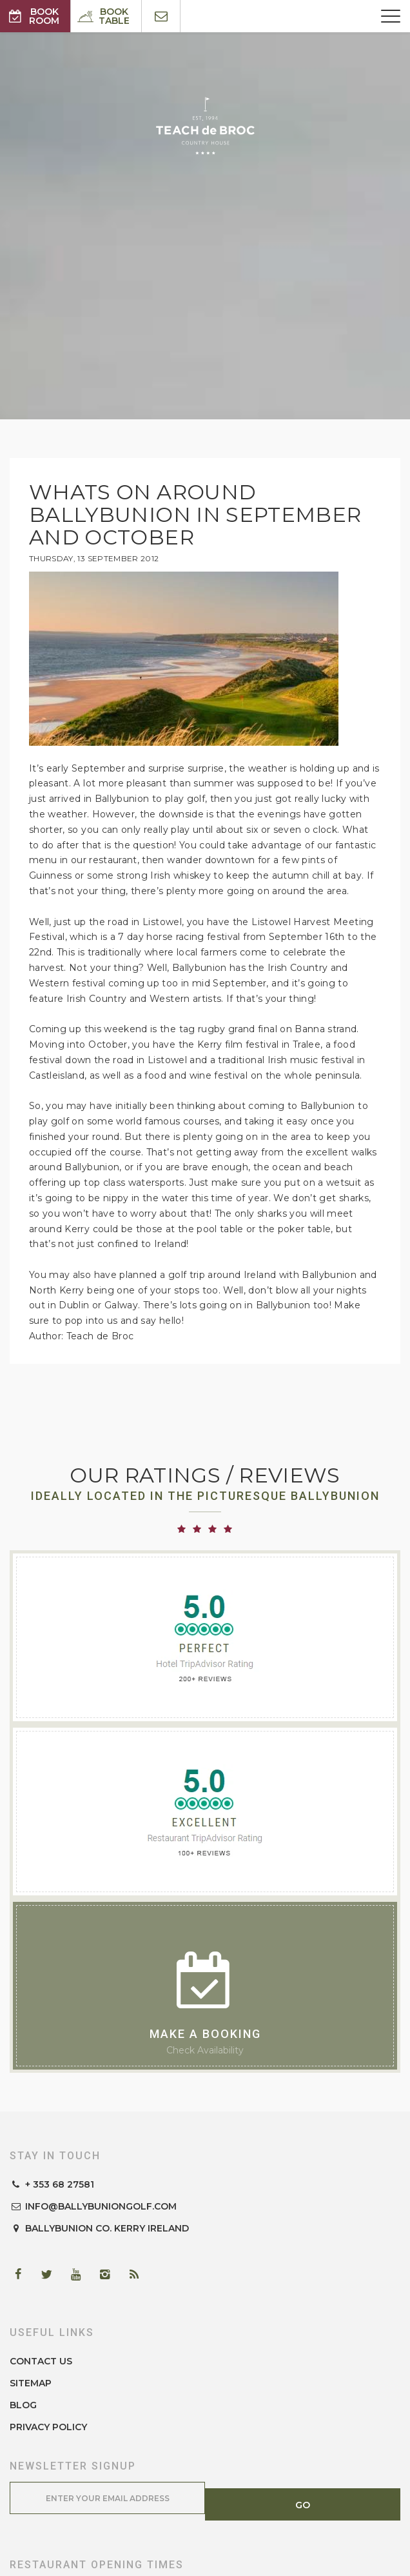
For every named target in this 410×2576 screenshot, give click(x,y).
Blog (23, 2405)
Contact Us (41, 2361)
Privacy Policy (48, 2427)
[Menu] (390, 16)
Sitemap (31, 2383)
